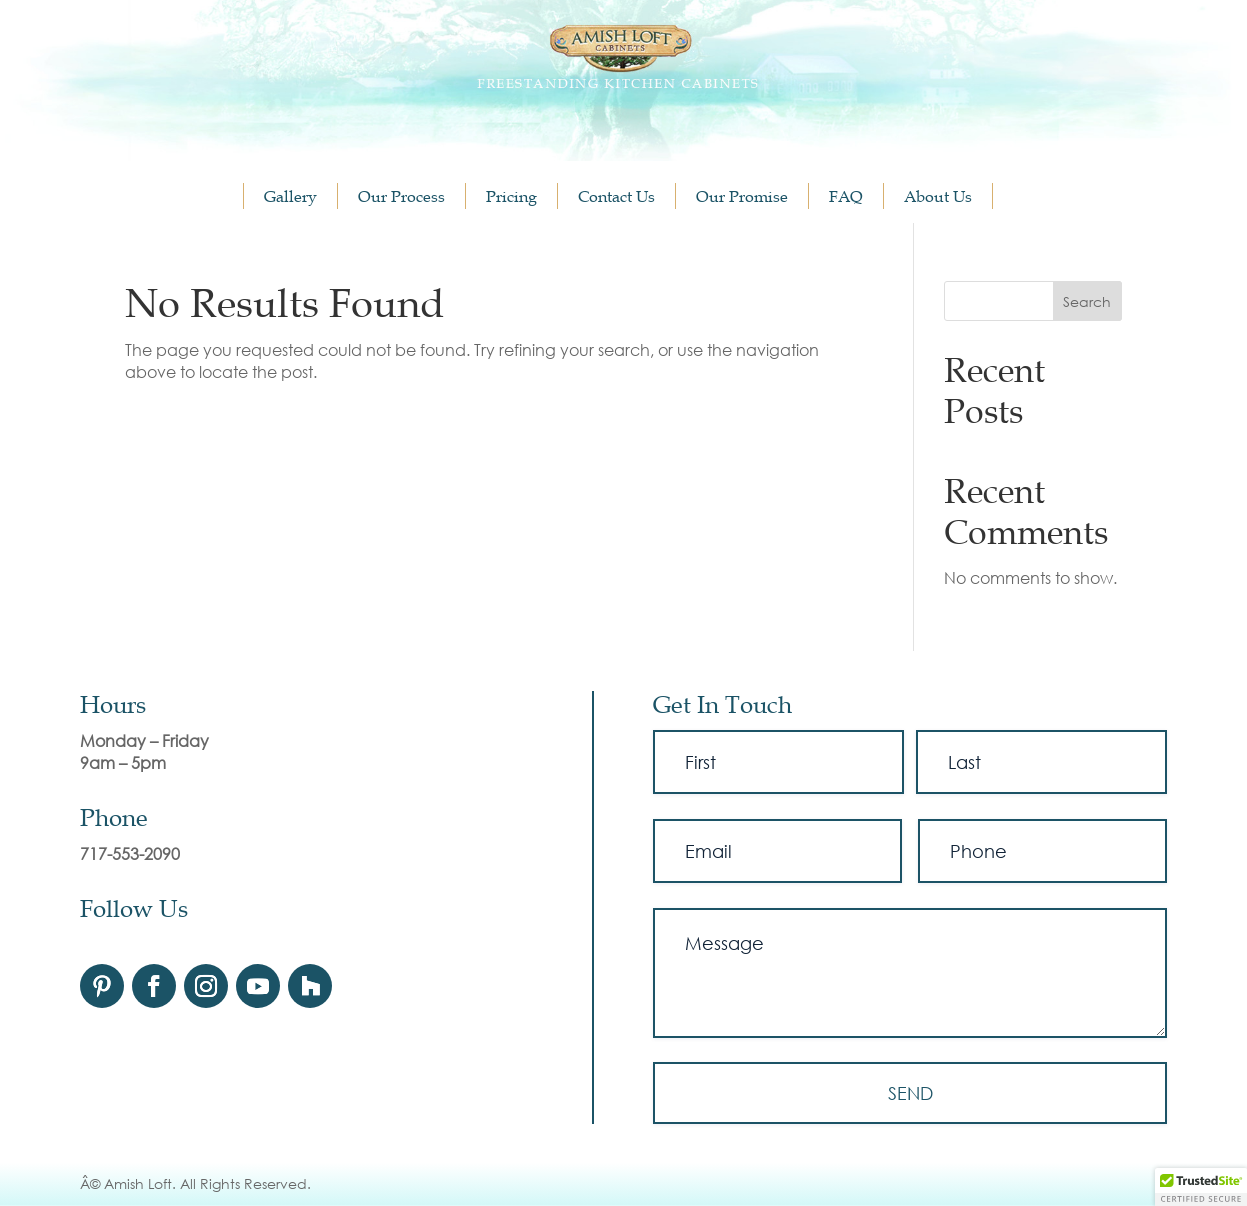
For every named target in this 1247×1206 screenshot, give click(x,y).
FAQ (846, 196)
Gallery (290, 196)
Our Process (401, 196)
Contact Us (616, 196)
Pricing (511, 196)
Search (1087, 301)
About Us (938, 196)
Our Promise (742, 196)
